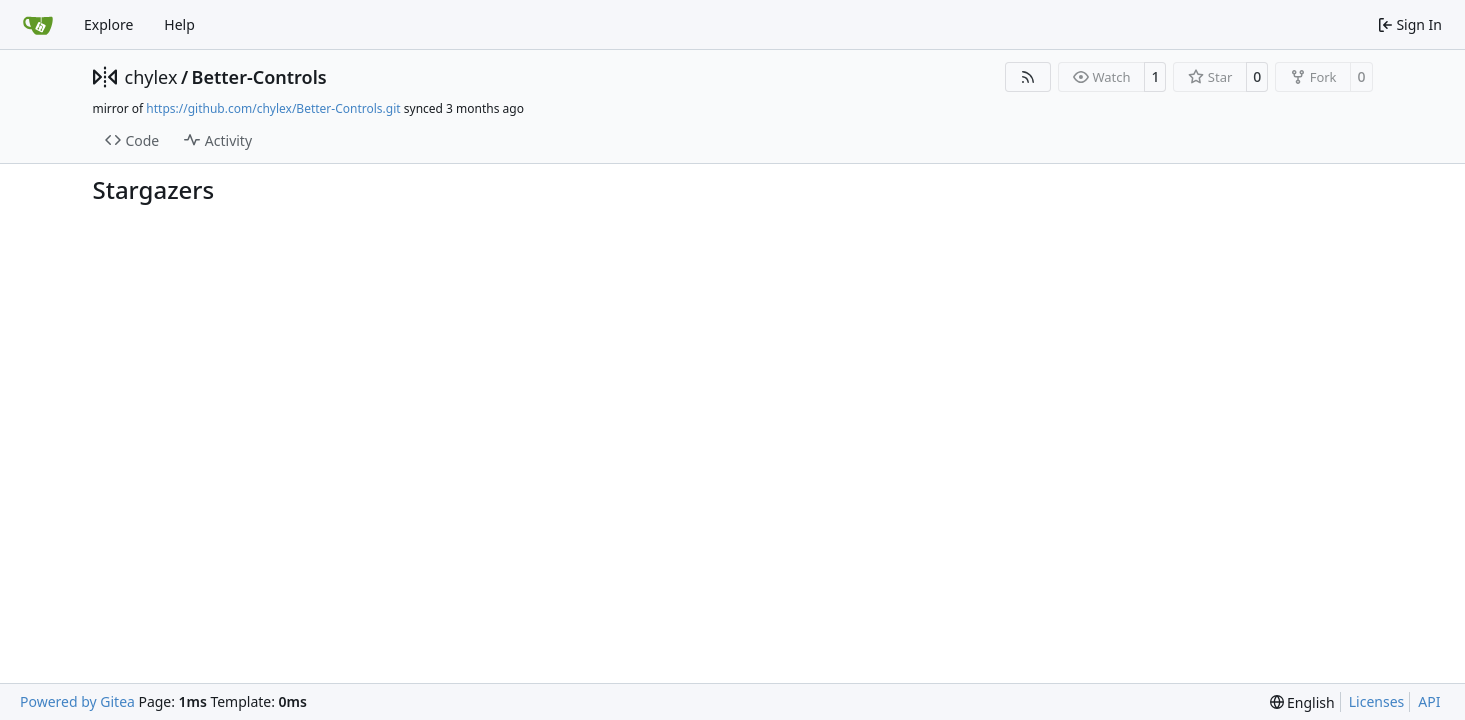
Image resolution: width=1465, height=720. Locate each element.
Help (179, 24)
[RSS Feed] (1028, 77)
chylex (151, 77)
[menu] (1302, 702)
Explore (108, 24)
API (1429, 701)
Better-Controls (259, 77)
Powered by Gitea (77, 701)
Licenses (1377, 701)
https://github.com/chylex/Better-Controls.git (273, 108)
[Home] (38, 25)
